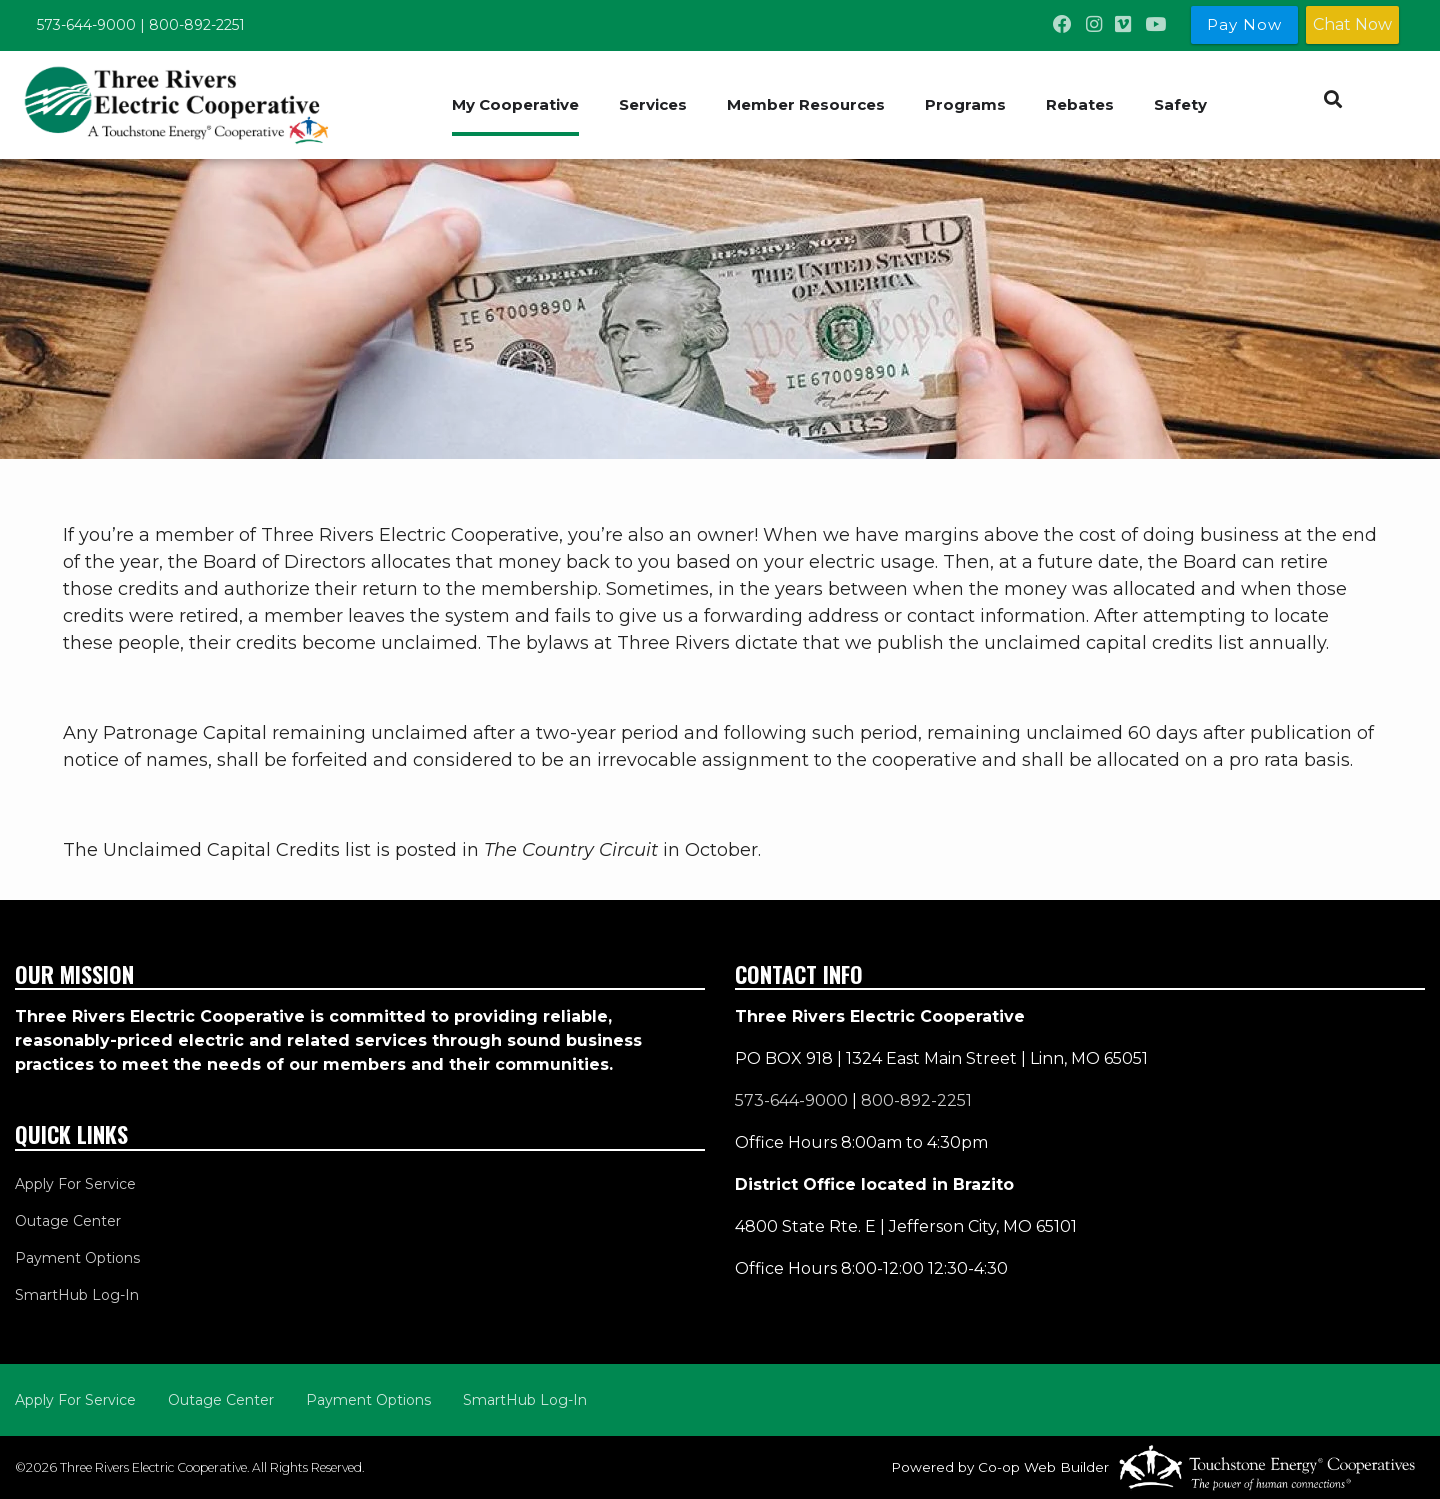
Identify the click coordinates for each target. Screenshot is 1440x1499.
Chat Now (1352, 24)
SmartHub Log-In (77, 1295)
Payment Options (77, 1258)
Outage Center (68, 1221)
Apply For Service (75, 1184)
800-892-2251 (197, 25)
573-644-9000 (86, 25)
